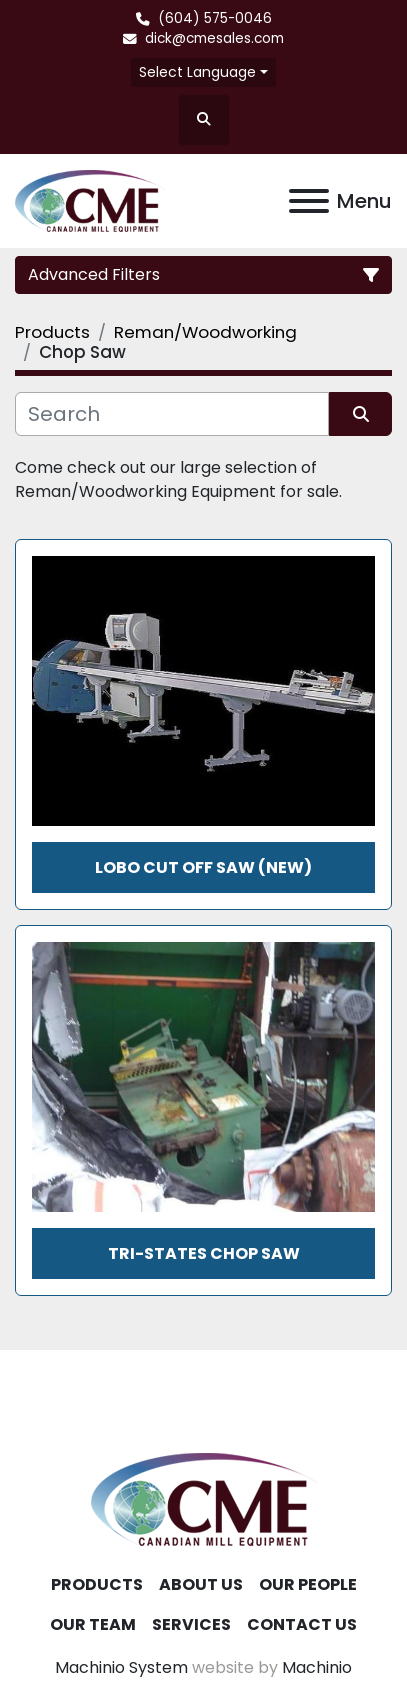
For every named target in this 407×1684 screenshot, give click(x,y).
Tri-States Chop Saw (204, 1253)
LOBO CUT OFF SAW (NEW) (203, 867)
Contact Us (302, 1624)
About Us (201, 1584)
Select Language (197, 72)
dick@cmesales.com (214, 38)
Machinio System (121, 1667)
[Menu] (309, 201)
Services (191, 1624)
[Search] (172, 414)
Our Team (93, 1624)
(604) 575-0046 (215, 18)
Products (97, 1584)
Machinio (317, 1667)
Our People (308, 1584)
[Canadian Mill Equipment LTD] (204, 1498)
